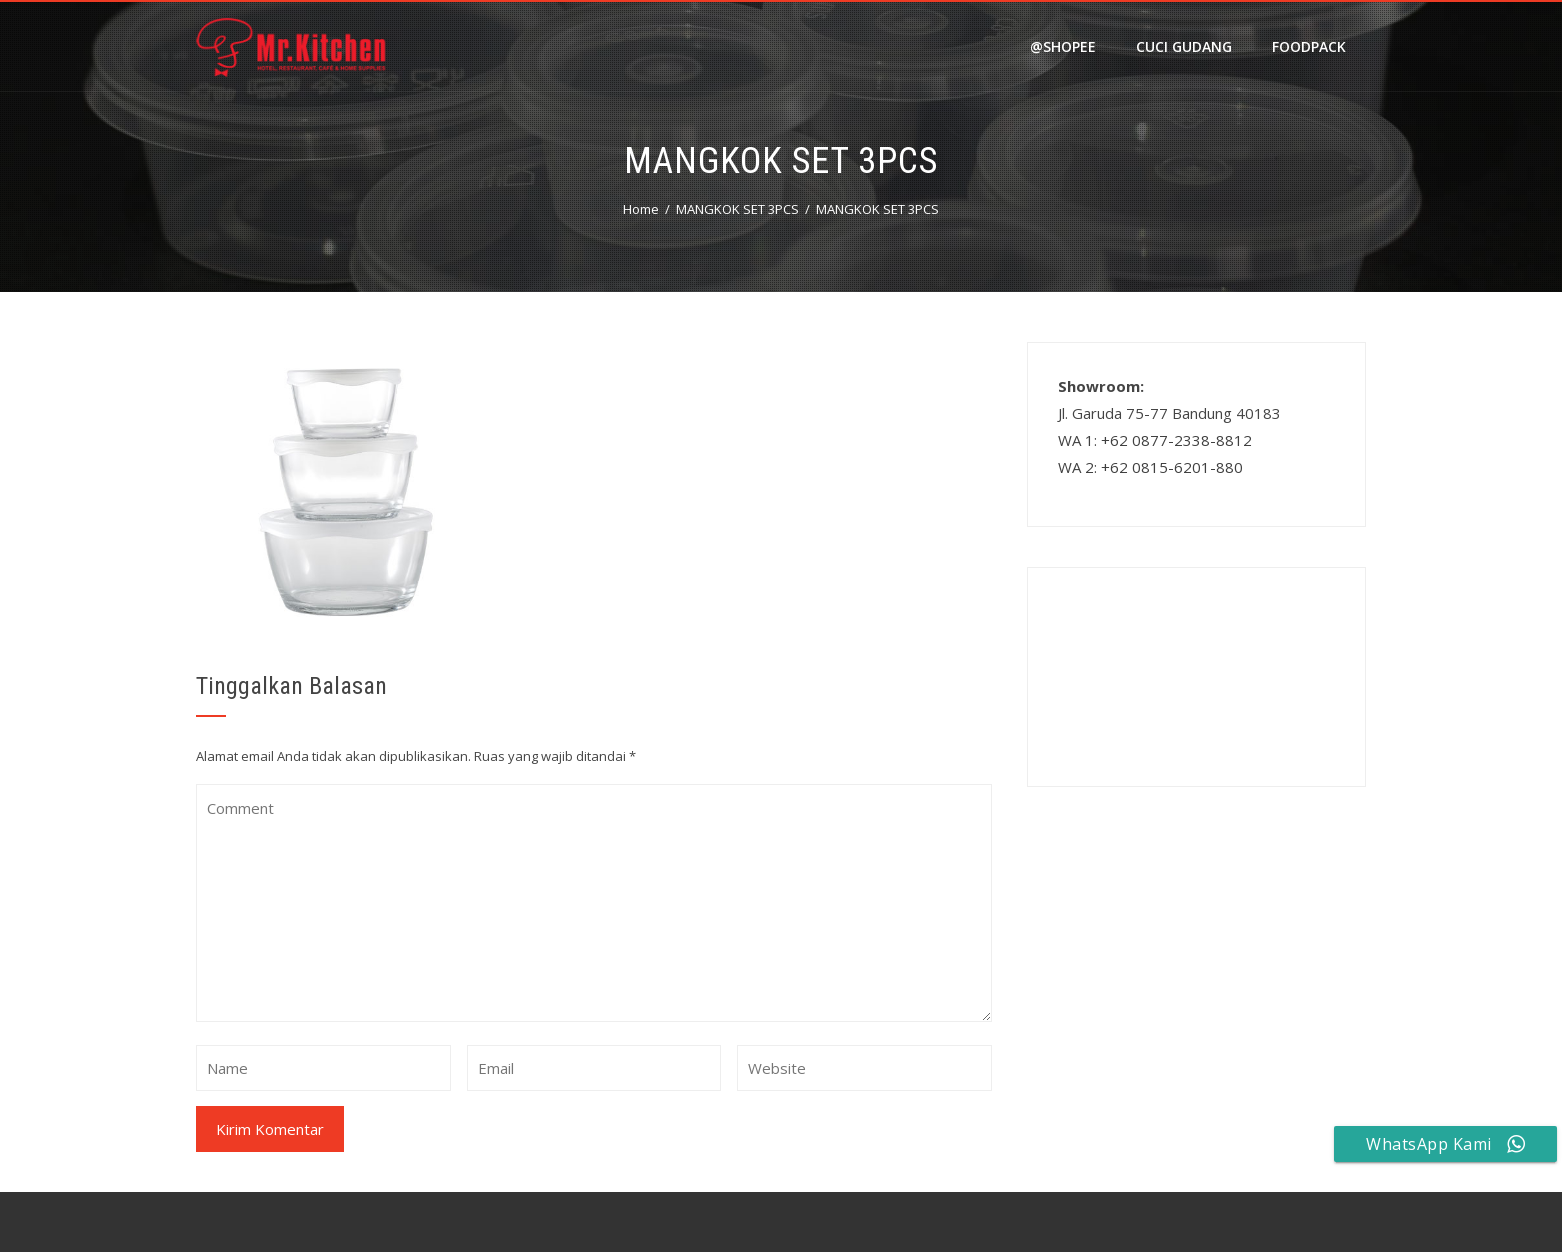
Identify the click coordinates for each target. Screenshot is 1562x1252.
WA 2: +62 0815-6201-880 (1150, 467)
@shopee (1063, 46)
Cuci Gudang (1184, 46)
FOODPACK (1309, 46)
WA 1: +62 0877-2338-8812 (1155, 440)
